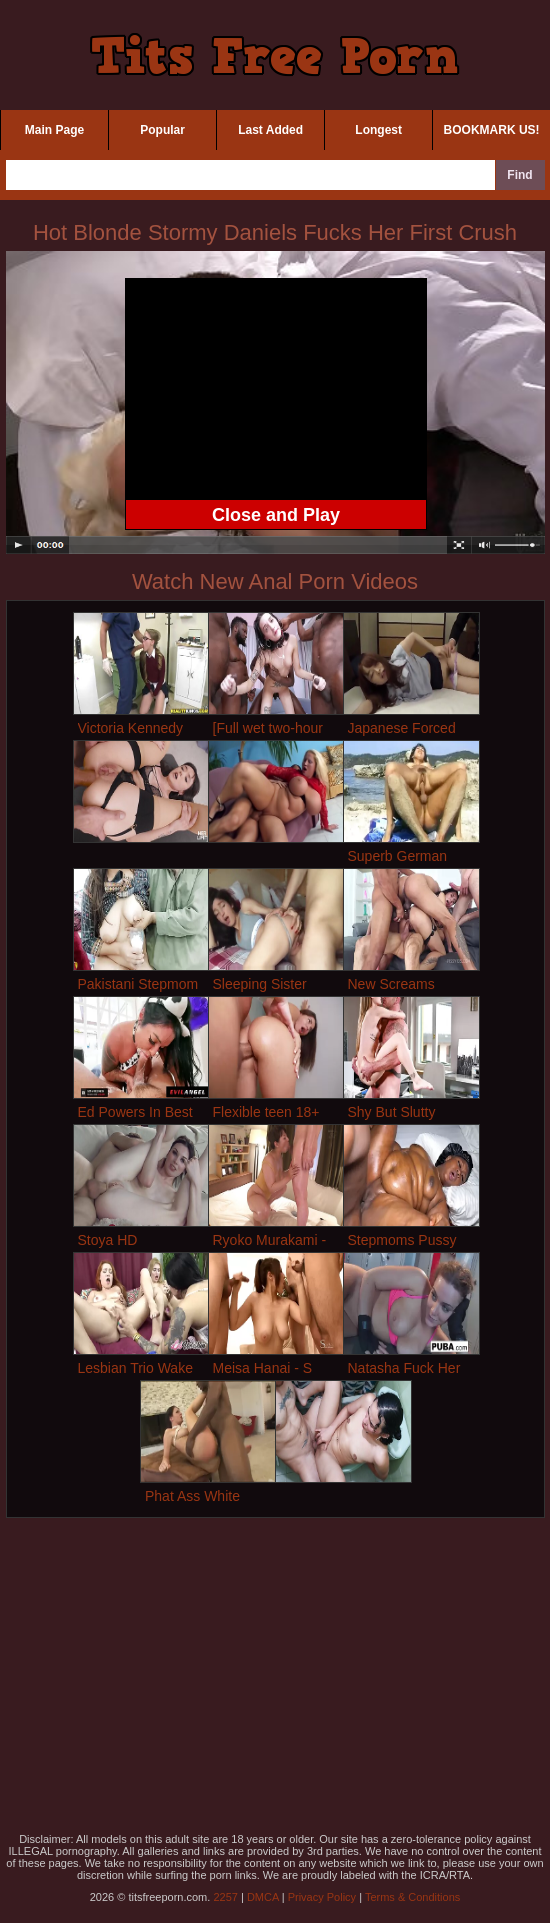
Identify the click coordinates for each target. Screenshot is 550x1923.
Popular (162, 130)
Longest (378, 130)
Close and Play (276, 515)
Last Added (270, 130)
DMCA (263, 1897)
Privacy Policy (322, 1897)
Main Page (54, 130)
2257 (225, 1897)
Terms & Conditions (412, 1897)
